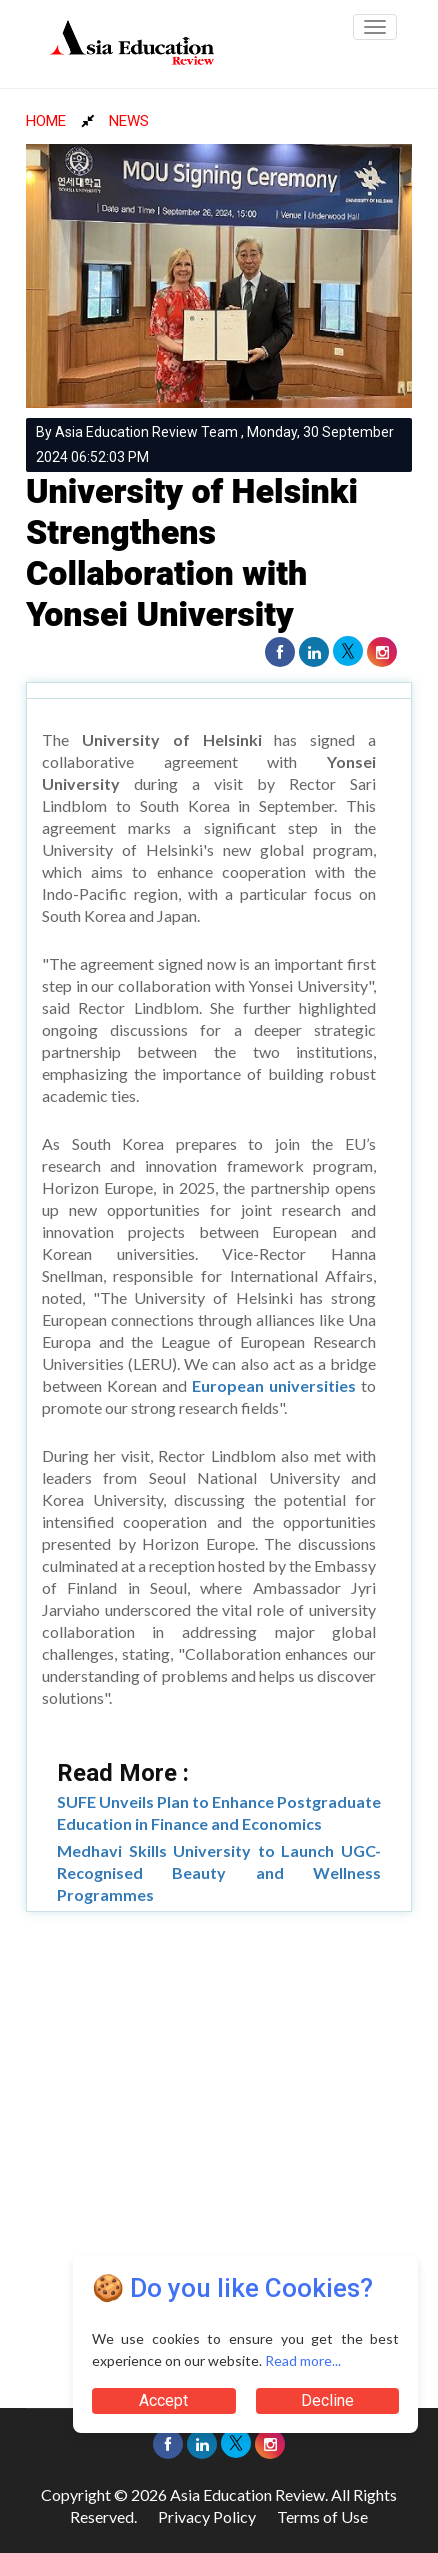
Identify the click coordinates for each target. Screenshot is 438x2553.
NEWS (129, 121)
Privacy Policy (207, 2516)
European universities (274, 1385)
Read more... (303, 2360)
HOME (46, 121)
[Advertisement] (219, 2151)
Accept (163, 2400)
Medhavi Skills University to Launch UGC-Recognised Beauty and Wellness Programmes (219, 1872)
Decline (327, 2400)
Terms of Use (322, 2516)
